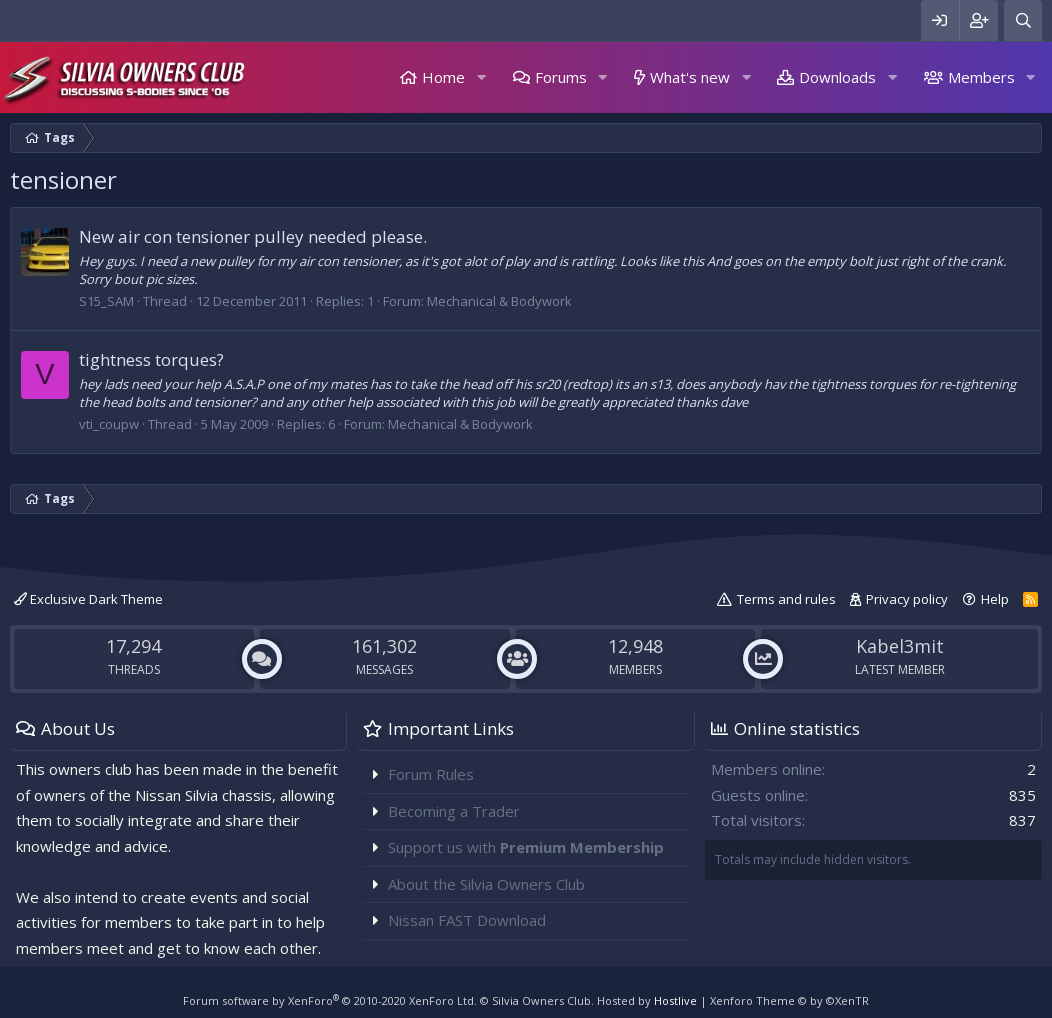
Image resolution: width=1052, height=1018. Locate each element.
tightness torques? (151, 359)
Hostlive (675, 1000)
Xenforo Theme (789, 1000)
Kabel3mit (900, 646)
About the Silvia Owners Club (486, 884)
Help (995, 599)
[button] (481, 77)
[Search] (1023, 20)
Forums (561, 77)
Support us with (526, 847)
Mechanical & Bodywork (499, 301)
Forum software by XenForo (330, 1000)
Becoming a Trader (454, 811)
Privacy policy (907, 599)
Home (443, 77)
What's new (690, 77)
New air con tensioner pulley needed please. (253, 236)
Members (981, 77)
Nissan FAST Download (467, 920)
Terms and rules (786, 599)
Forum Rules (431, 774)
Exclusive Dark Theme (88, 599)
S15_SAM (106, 301)
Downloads (837, 77)
